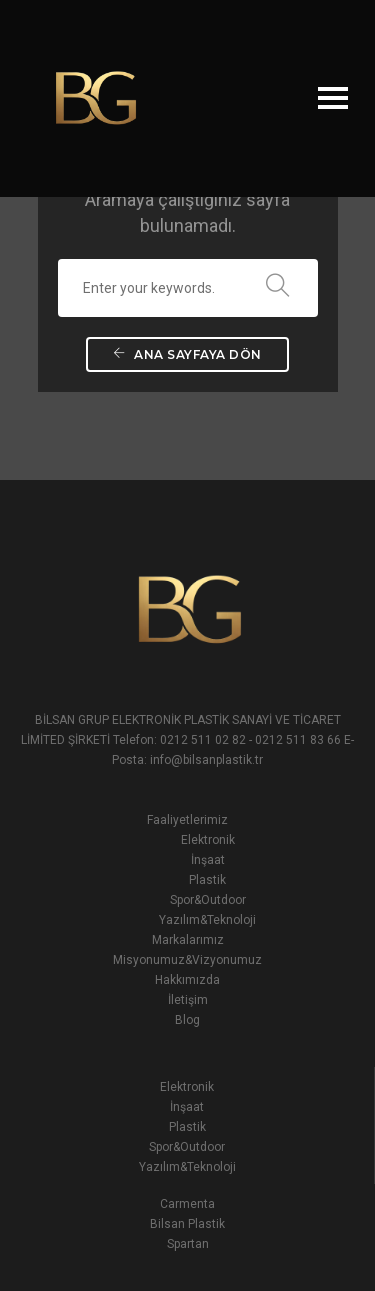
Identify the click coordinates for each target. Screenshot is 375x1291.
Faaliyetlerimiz (187, 820)
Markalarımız (188, 940)
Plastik (207, 880)
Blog (187, 1020)
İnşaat (208, 860)
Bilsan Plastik (187, 1224)
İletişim (188, 1000)
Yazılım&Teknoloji (207, 920)
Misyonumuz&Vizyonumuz (187, 960)
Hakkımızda (187, 980)
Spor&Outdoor (208, 900)
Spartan (188, 1244)
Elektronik (208, 840)
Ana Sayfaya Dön (187, 354)
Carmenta (187, 1204)
